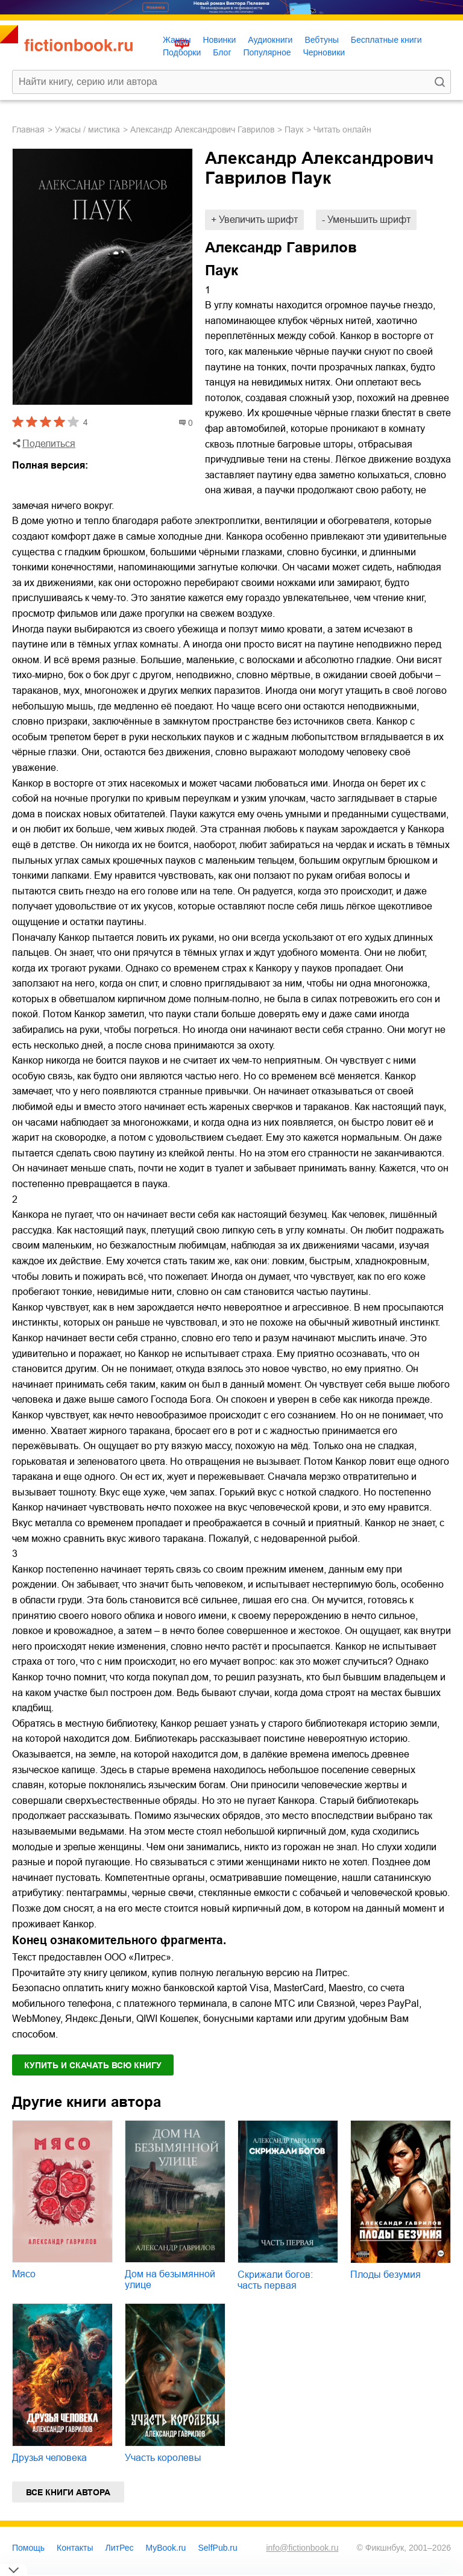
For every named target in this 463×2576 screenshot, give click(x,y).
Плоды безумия (385, 2274)
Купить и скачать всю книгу (93, 2065)
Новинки (219, 40)
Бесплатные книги (386, 40)
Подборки (182, 52)
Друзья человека (49, 2458)
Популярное (267, 52)
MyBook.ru (166, 2548)
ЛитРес (120, 2548)
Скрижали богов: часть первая (275, 2280)
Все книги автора (68, 2492)
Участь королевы (163, 2458)
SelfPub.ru (217, 2548)
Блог (222, 52)
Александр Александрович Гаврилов (202, 129)
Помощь (28, 2548)
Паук (294, 129)
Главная (28, 129)
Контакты (75, 2548)
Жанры (177, 40)
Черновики (324, 52)
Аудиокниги (270, 40)
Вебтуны (321, 40)
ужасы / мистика (87, 129)
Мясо (24, 2274)
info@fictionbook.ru (302, 2548)
